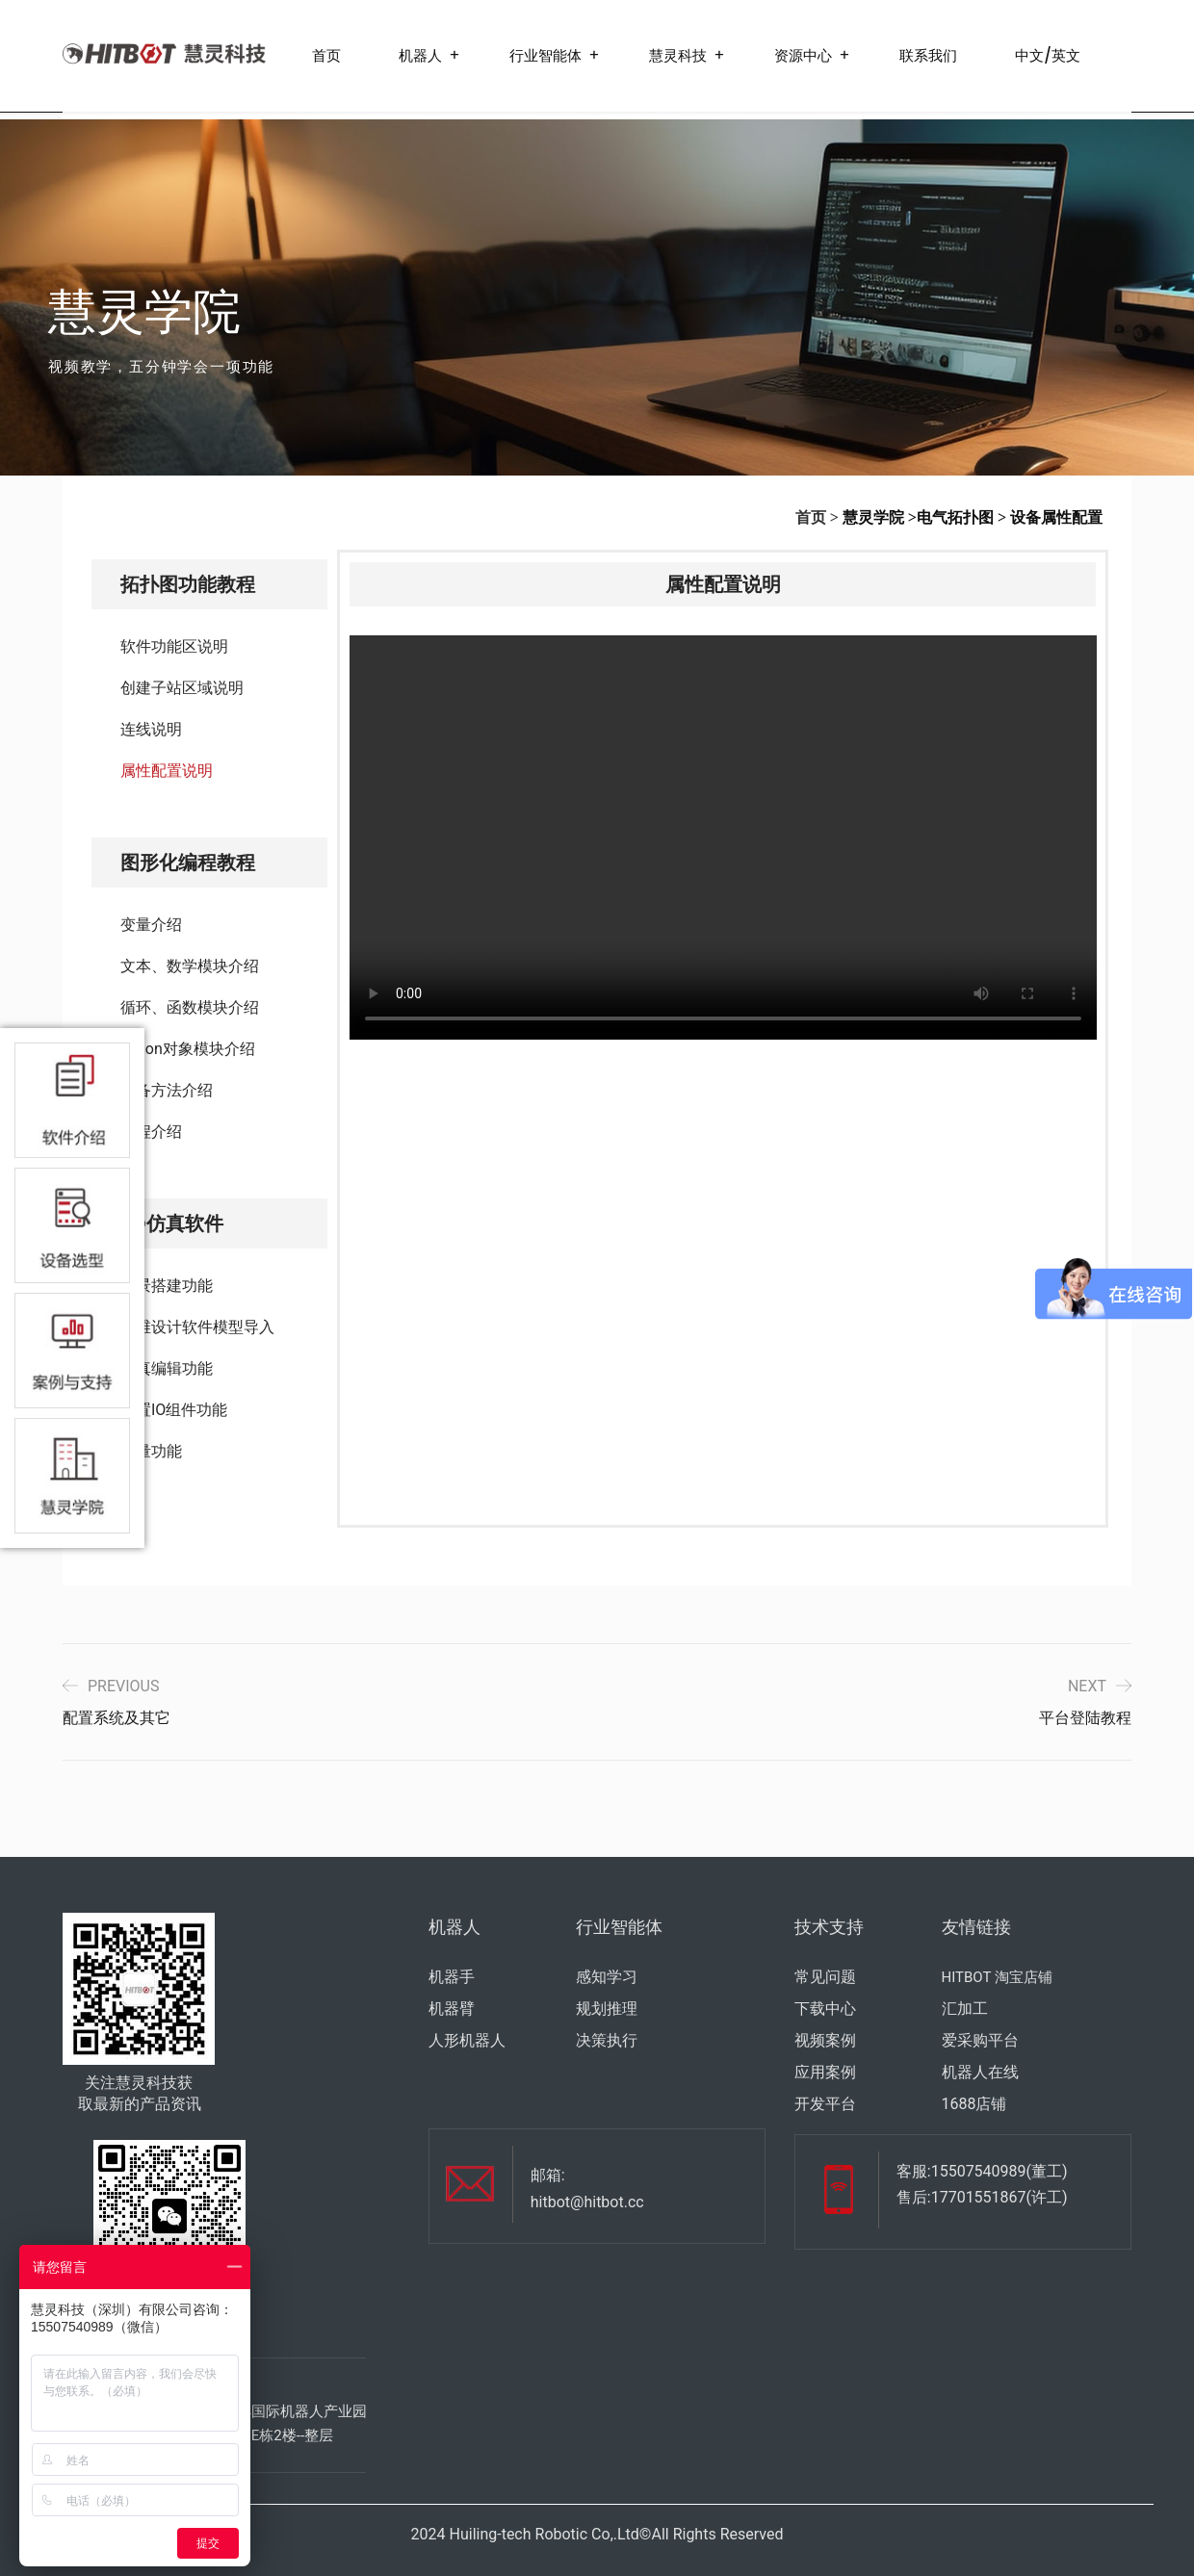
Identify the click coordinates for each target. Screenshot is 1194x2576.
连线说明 (151, 729)
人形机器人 (467, 2040)
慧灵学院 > (880, 517)
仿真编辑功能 (166, 1368)
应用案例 (825, 2072)
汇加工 (965, 2008)
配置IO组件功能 (173, 1410)
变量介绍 (151, 924)
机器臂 (451, 2008)
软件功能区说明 (174, 646)
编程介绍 (151, 1131)
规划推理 (606, 2008)
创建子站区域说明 (182, 688)
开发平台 (825, 2104)
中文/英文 (1047, 55)
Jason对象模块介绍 (187, 1049)
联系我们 (928, 55)
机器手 (451, 1977)
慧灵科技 (678, 55)
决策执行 (606, 2040)
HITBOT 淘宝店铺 (997, 1977)
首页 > (817, 517)
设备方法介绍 (166, 1090)
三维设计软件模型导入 (197, 1327)
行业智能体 (545, 55)
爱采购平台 (980, 2040)
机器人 (420, 55)
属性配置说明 (166, 770)
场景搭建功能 (166, 1285)
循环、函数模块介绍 (189, 1007)
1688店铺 (974, 2104)
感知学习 (606, 1977)
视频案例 (825, 2040)
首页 (326, 55)
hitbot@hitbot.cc (587, 2202)
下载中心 (825, 2008)
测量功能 (151, 1451)
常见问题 (825, 1977)
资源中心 (803, 55)
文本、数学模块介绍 (189, 966)
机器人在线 (980, 2072)
